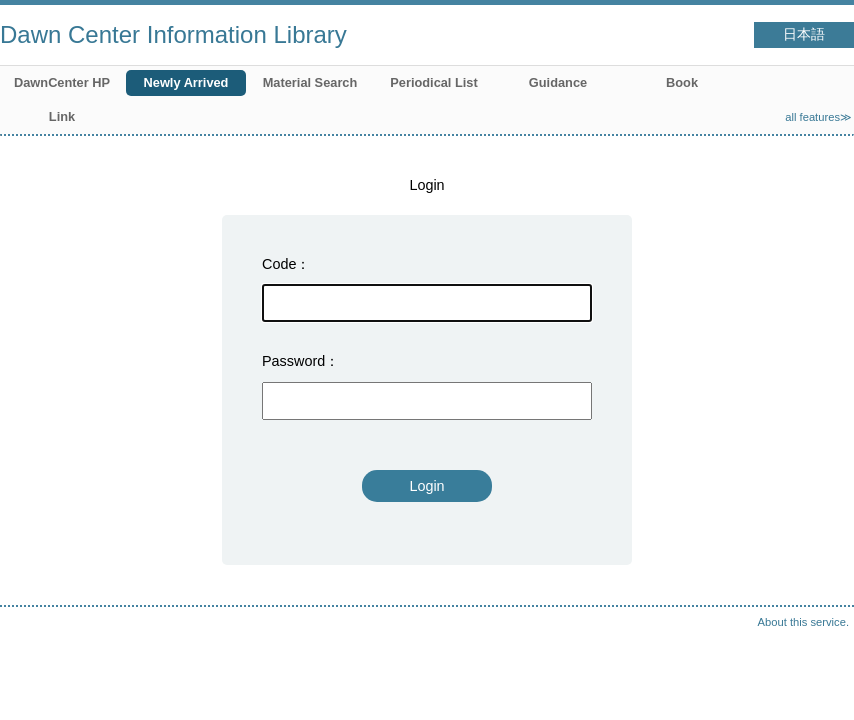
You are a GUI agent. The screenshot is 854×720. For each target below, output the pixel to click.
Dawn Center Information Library (173, 34)
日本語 (804, 34)
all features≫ (818, 117)
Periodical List (433, 82)
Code (279, 264)
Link (62, 116)
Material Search (310, 82)
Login (426, 486)
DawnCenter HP (62, 82)
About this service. (803, 622)
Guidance (558, 82)
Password (293, 361)
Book (682, 82)
